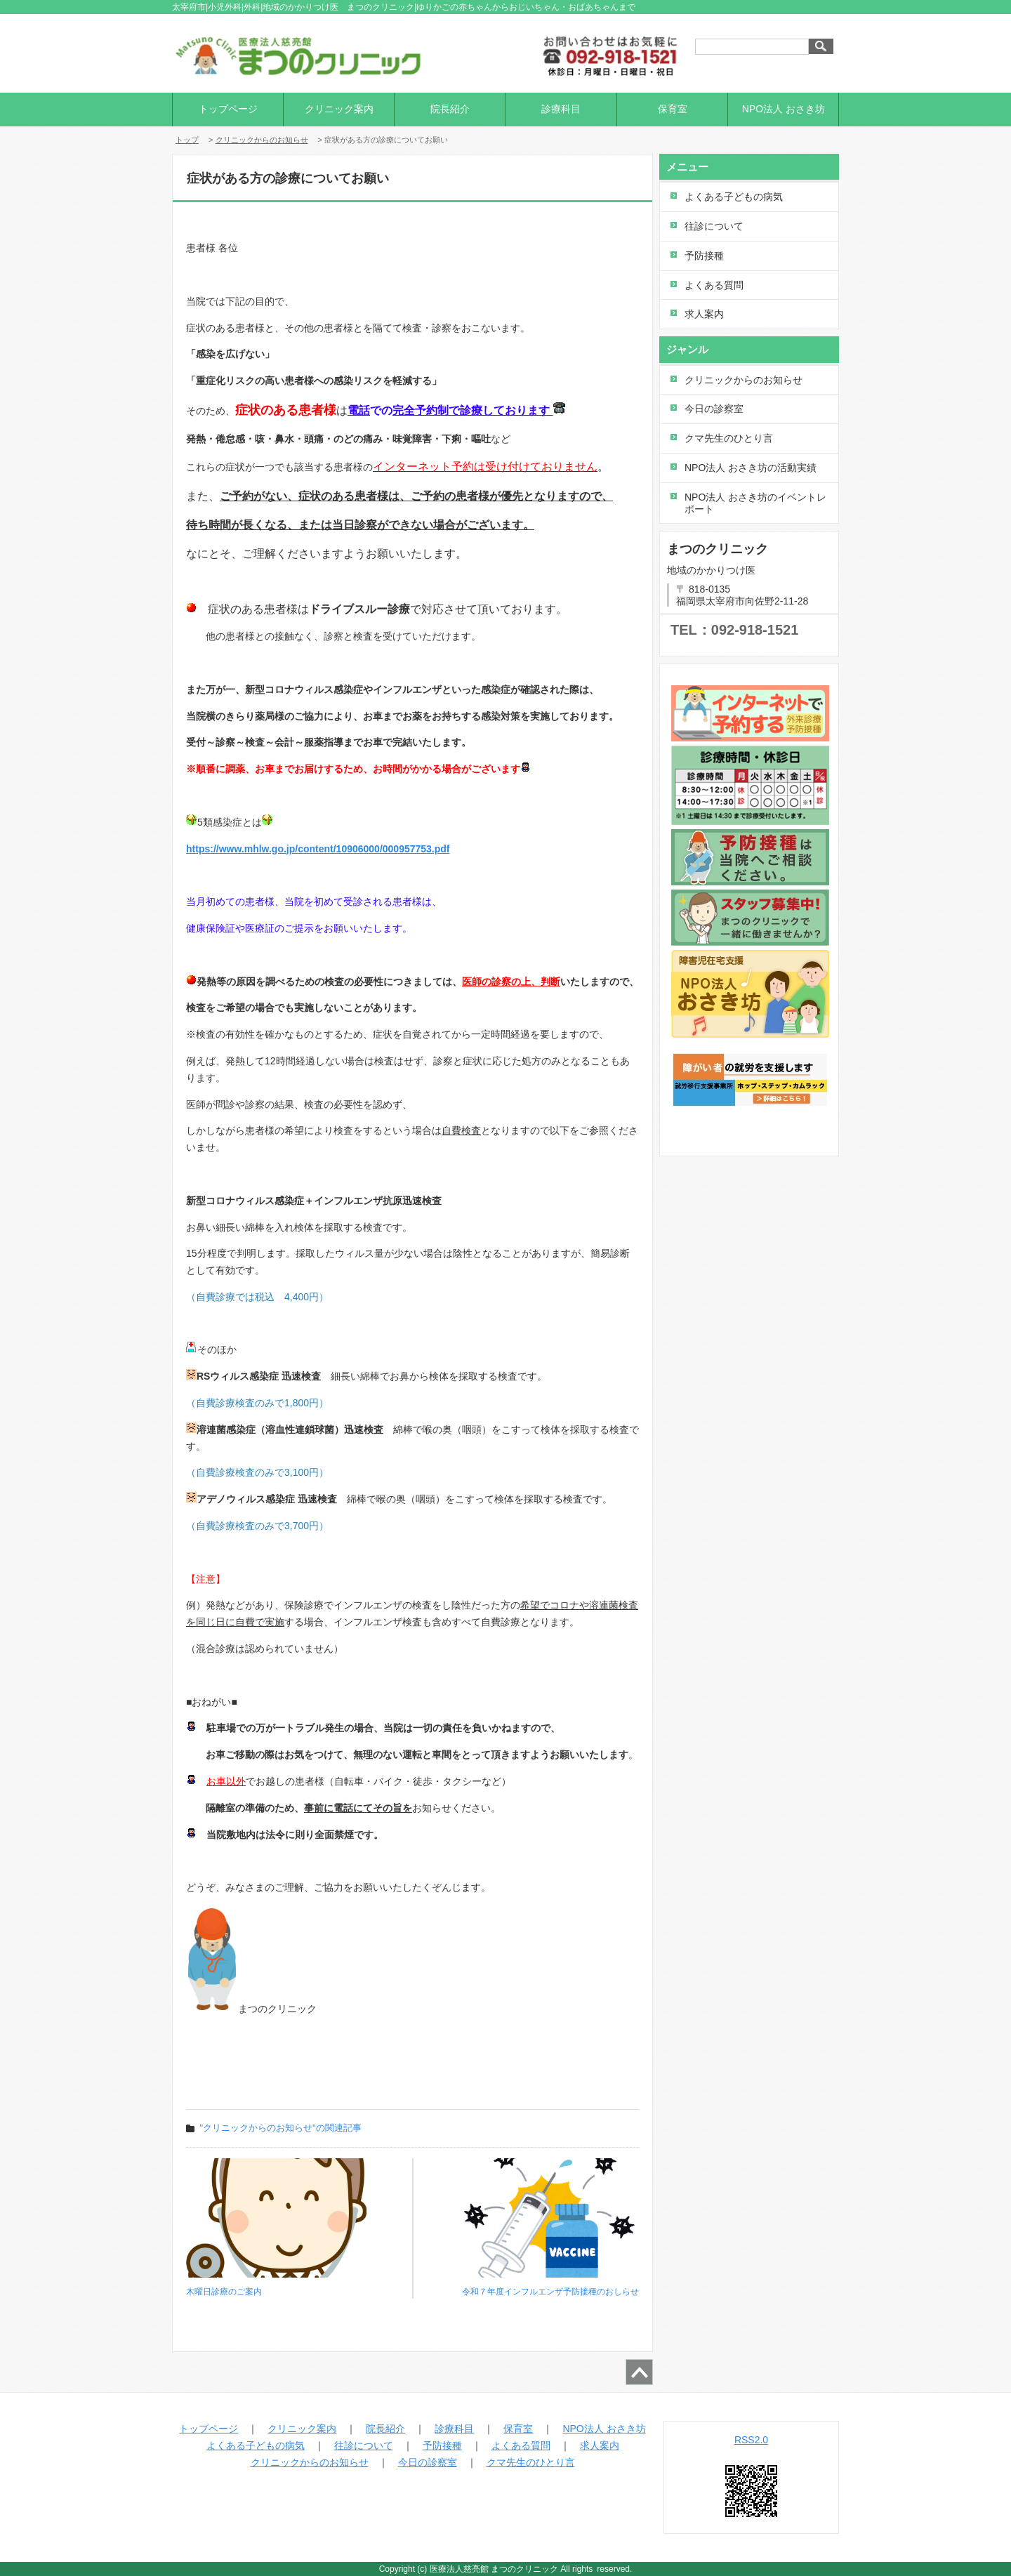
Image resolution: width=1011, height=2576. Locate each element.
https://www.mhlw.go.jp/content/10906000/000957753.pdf (318, 848)
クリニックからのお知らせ (262, 140)
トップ (187, 140)
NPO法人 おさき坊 (783, 108)
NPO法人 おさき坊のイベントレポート (755, 503)
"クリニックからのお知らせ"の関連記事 (281, 2127)
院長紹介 (450, 108)
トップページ (228, 108)
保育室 (672, 108)
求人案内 (704, 313)
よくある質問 (714, 285)
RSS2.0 (751, 2439)
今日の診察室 (714, 408)
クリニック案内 (339, 108)
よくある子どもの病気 (734, 196)
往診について (714, 226)
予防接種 (704, 255)
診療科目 (561, 108)
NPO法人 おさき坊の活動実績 (751, 467)
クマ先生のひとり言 (729, 438)
